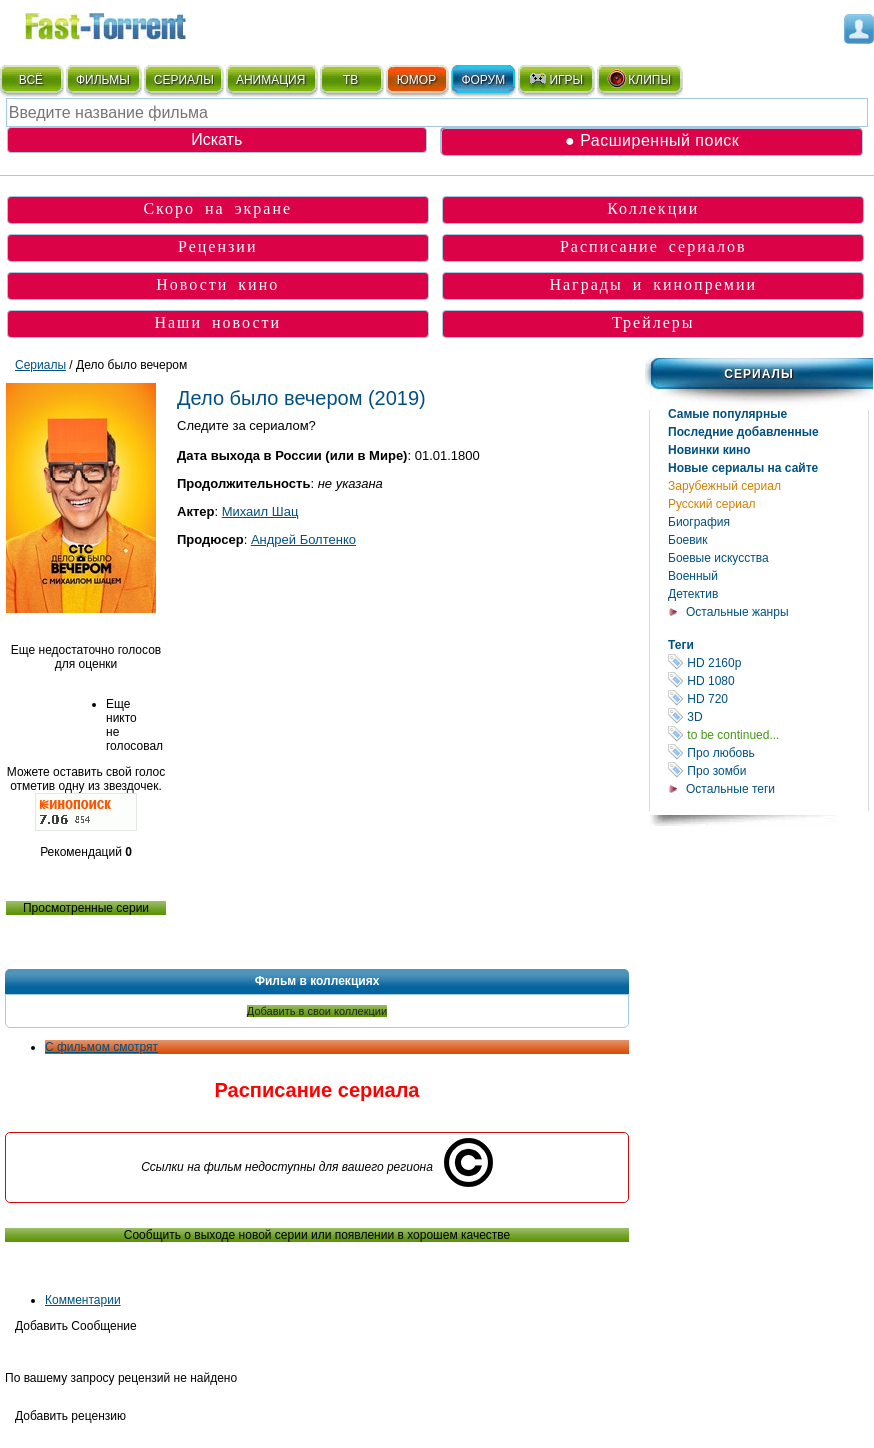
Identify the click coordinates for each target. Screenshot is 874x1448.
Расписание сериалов (653, 246)
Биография (699, 522)
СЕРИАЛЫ (184, 80)
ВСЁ (31, 80)
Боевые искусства (718, 558)
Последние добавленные (743, 432)
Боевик (688, 540)
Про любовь (768, 752)
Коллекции (653, 208)
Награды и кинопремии (653, 284)
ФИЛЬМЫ (103, 80)
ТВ (350, 80)
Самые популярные (727, 414)
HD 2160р (768, 662)
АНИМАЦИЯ (270, 80)
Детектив (693, 594)
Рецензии (217, 246)
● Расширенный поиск (652, 140)
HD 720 (768, 698)
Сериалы (758, 374)
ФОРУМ (483, 80)
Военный (693, 576)
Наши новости (217, 322)
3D (768, 716)
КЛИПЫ (639, 79)
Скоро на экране (217, 208)
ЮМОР (416, 80)
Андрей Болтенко (303, 539)
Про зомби (768, 770)
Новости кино (217, 284)
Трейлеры (653, 322)
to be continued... (768, 734)
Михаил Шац (260, 511)
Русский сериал (712, 504)
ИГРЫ (555, 79)
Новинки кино (709, 450)
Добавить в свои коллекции (317, 1011)
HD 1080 (768, 680)
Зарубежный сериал (724, 486)
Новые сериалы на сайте (743, 468)
